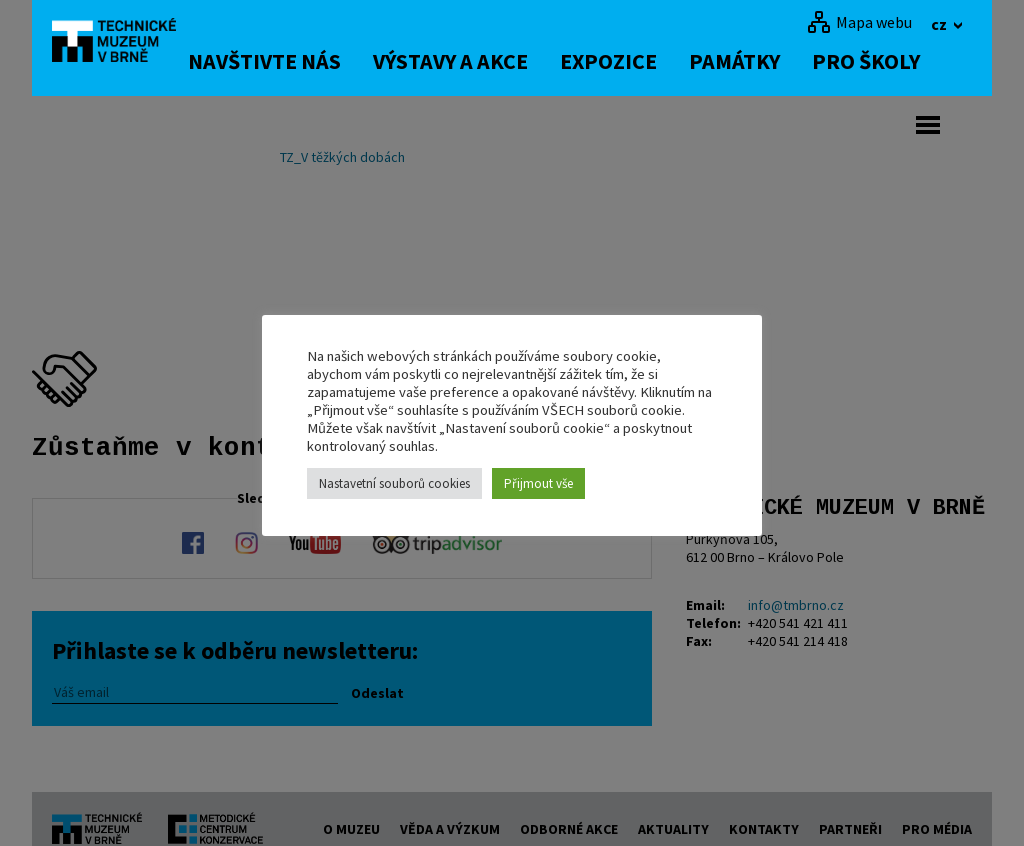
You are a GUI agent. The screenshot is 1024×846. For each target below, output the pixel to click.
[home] (126, 45)
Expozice (640, 61)
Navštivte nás (296, 61)
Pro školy (898, 61)
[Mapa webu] (859, 22)
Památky (766, 61)
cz (940, 24)
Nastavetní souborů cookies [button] (394, 483)
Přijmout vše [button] (538, 483)
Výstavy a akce (482, 61)
